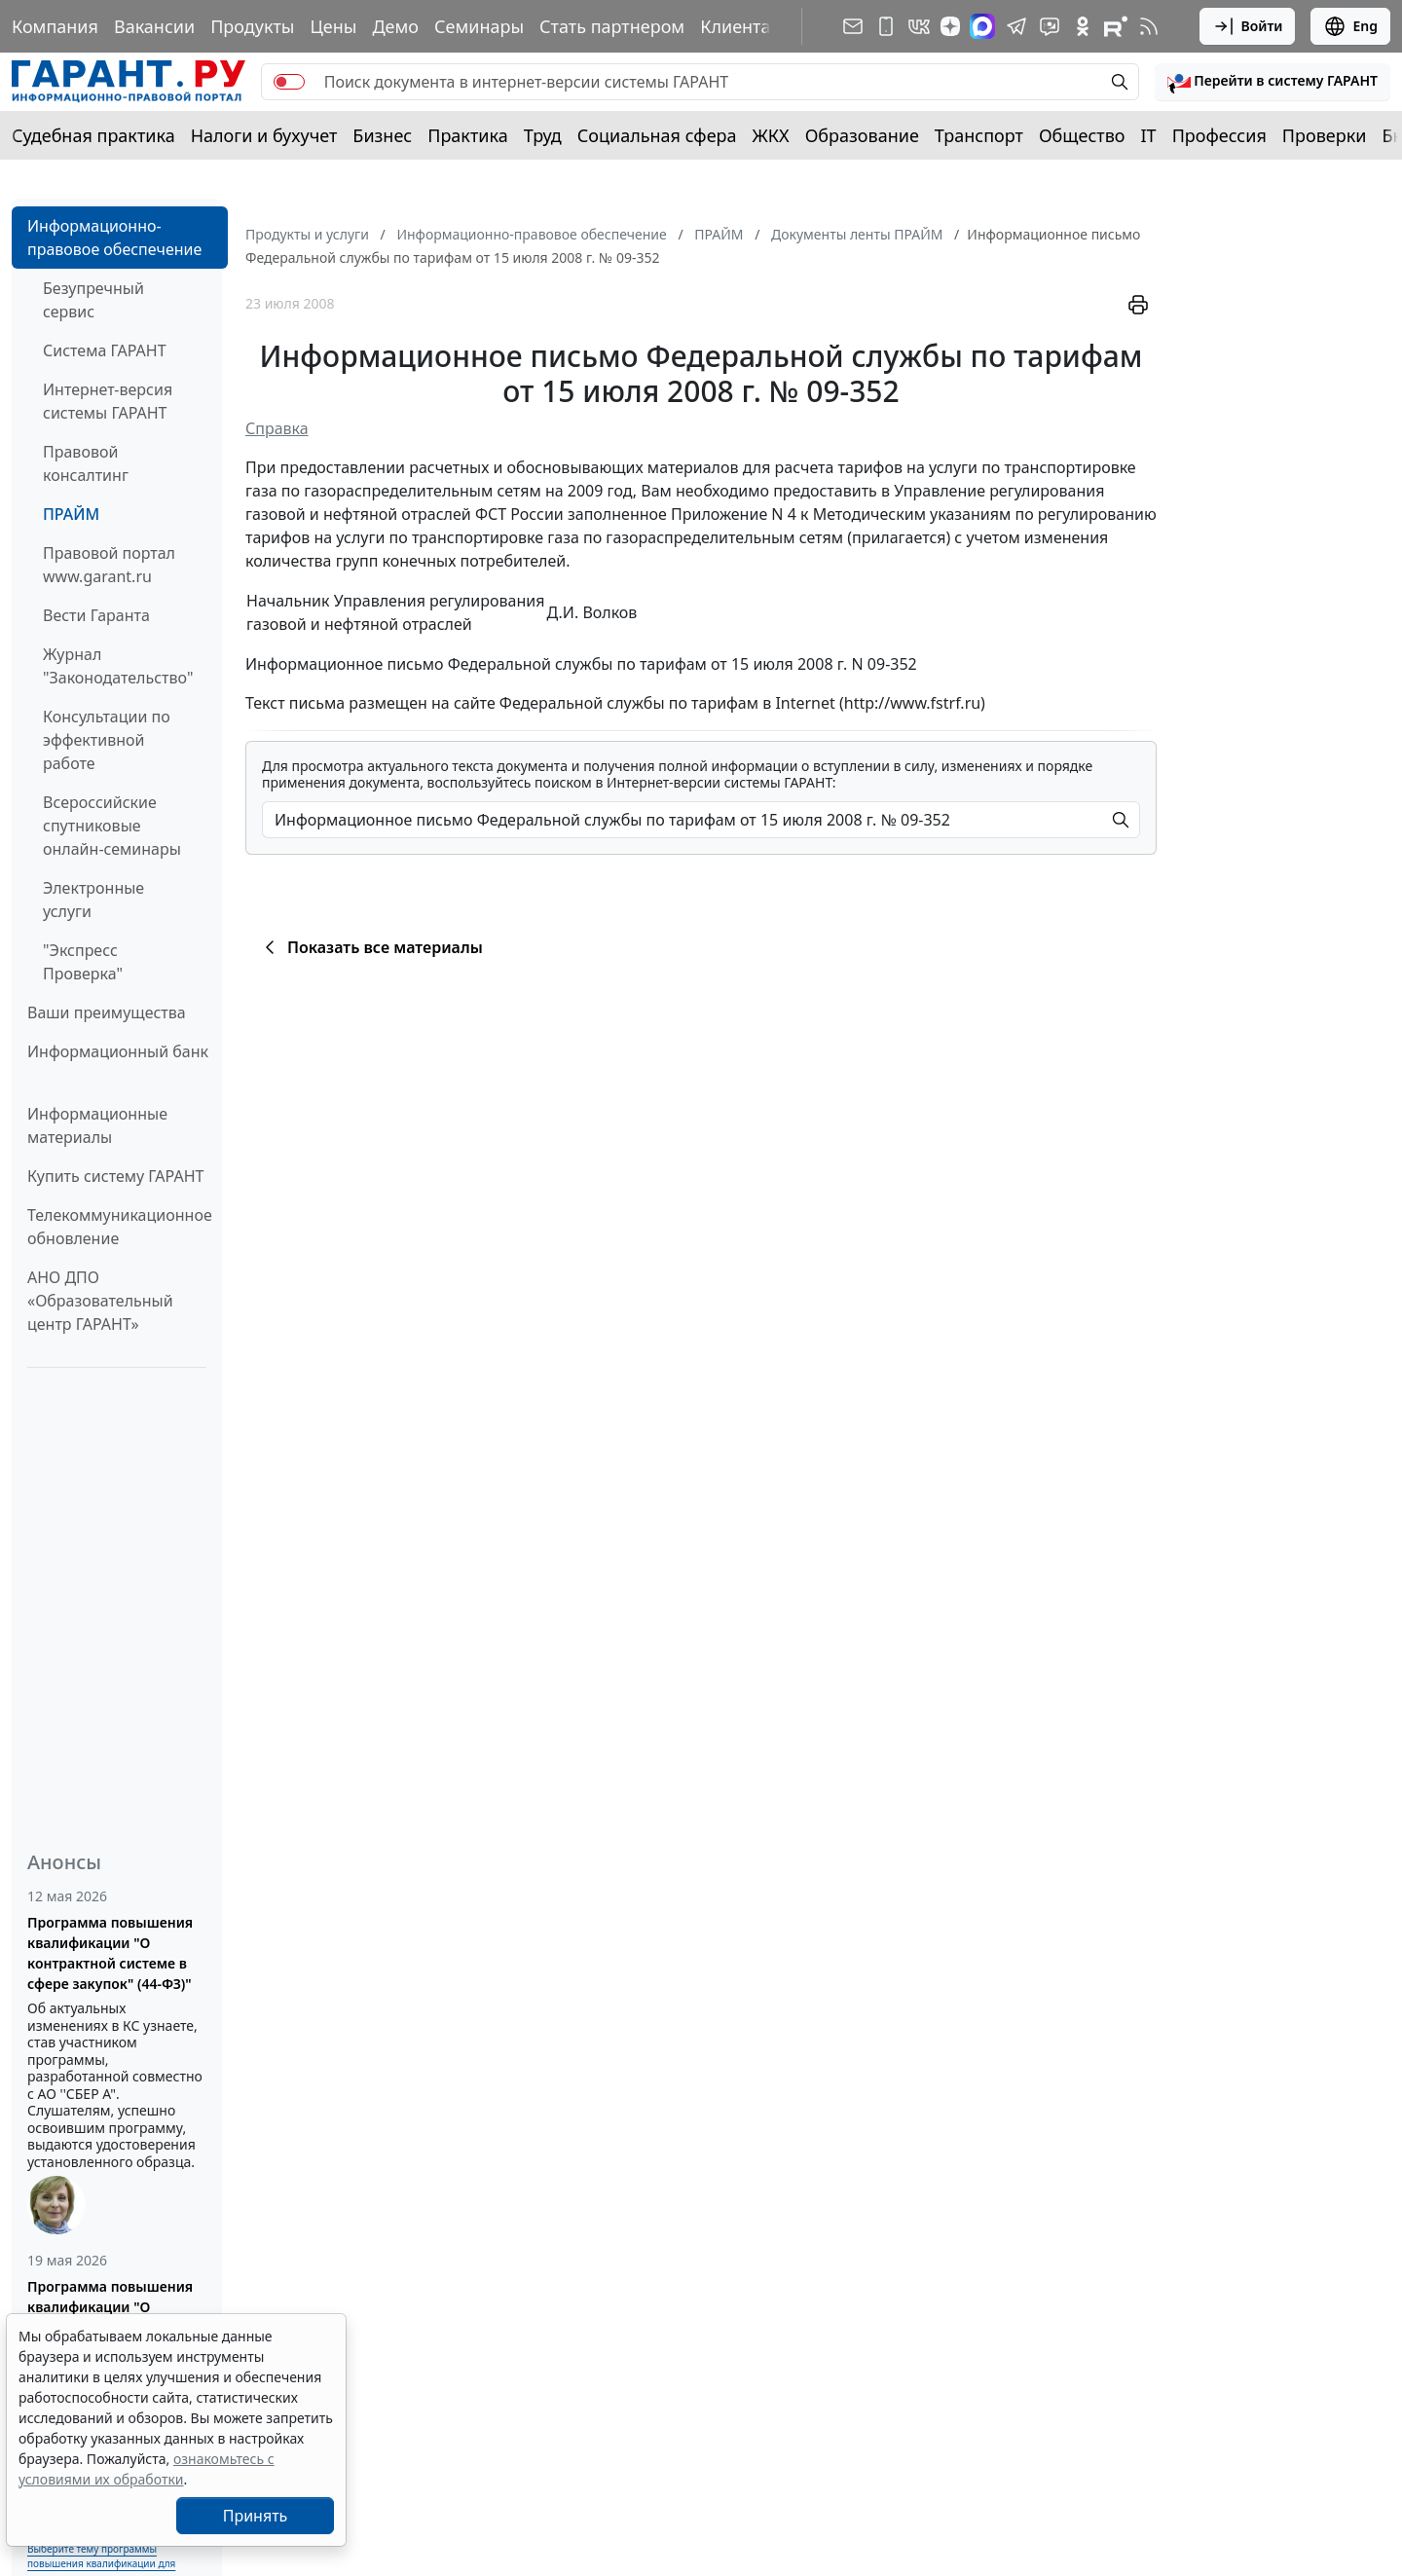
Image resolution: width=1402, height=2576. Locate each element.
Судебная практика (93, 135)
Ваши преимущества (106, 1012)
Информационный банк (117, 1051)
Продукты (252, 26)
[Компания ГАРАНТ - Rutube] (1115, 26)
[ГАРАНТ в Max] (982, 26)
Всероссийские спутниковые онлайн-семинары (112, 825)
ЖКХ (771, 135)
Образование (862, 135)
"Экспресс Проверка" (83, 961)
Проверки (1324, 135)
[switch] (289, 82)
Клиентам (742, 26)
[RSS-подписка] (1149, 26)
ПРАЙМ (71, 514)
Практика (467, 135)
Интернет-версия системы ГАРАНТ (107, 401)
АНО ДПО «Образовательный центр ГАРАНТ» (100, 1301)
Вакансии (154, 26)
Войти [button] (1247, 26)
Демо (395, 26)
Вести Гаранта (96, 615)
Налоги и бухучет (264, 135)
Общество (1082, 135)
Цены (333, 26)
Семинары (479, 26)
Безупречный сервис (93, 299)
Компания (55, 26)
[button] (1272, 81)
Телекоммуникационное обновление (119, 1226)
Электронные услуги (93, 899)
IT (1149, 135)
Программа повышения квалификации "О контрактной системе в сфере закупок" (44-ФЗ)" (110, 1953)
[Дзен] (950, 26)
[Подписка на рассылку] (853, 26)
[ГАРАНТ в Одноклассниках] (1082, 26)
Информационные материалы (97, 1125)
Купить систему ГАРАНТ (115, 1176)
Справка (277, 428)
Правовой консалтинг (86, 463)
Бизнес (382, 135)
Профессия (1219, 135)
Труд (543, 135)
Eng (1350, 26)
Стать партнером (611, 26)
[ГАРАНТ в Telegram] (1016, 26)
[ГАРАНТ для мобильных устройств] (886, 26)
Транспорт (979, 135)
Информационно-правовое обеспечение (114, 237)
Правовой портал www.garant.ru (109, 564)
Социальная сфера (657, 135)
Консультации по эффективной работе (106, 740)
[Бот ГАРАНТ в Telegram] (1049, 26)
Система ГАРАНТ (104, 350)
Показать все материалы (370, 947)
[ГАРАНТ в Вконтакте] (919, 26)
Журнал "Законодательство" (118, 666)
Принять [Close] (255, 2515)
